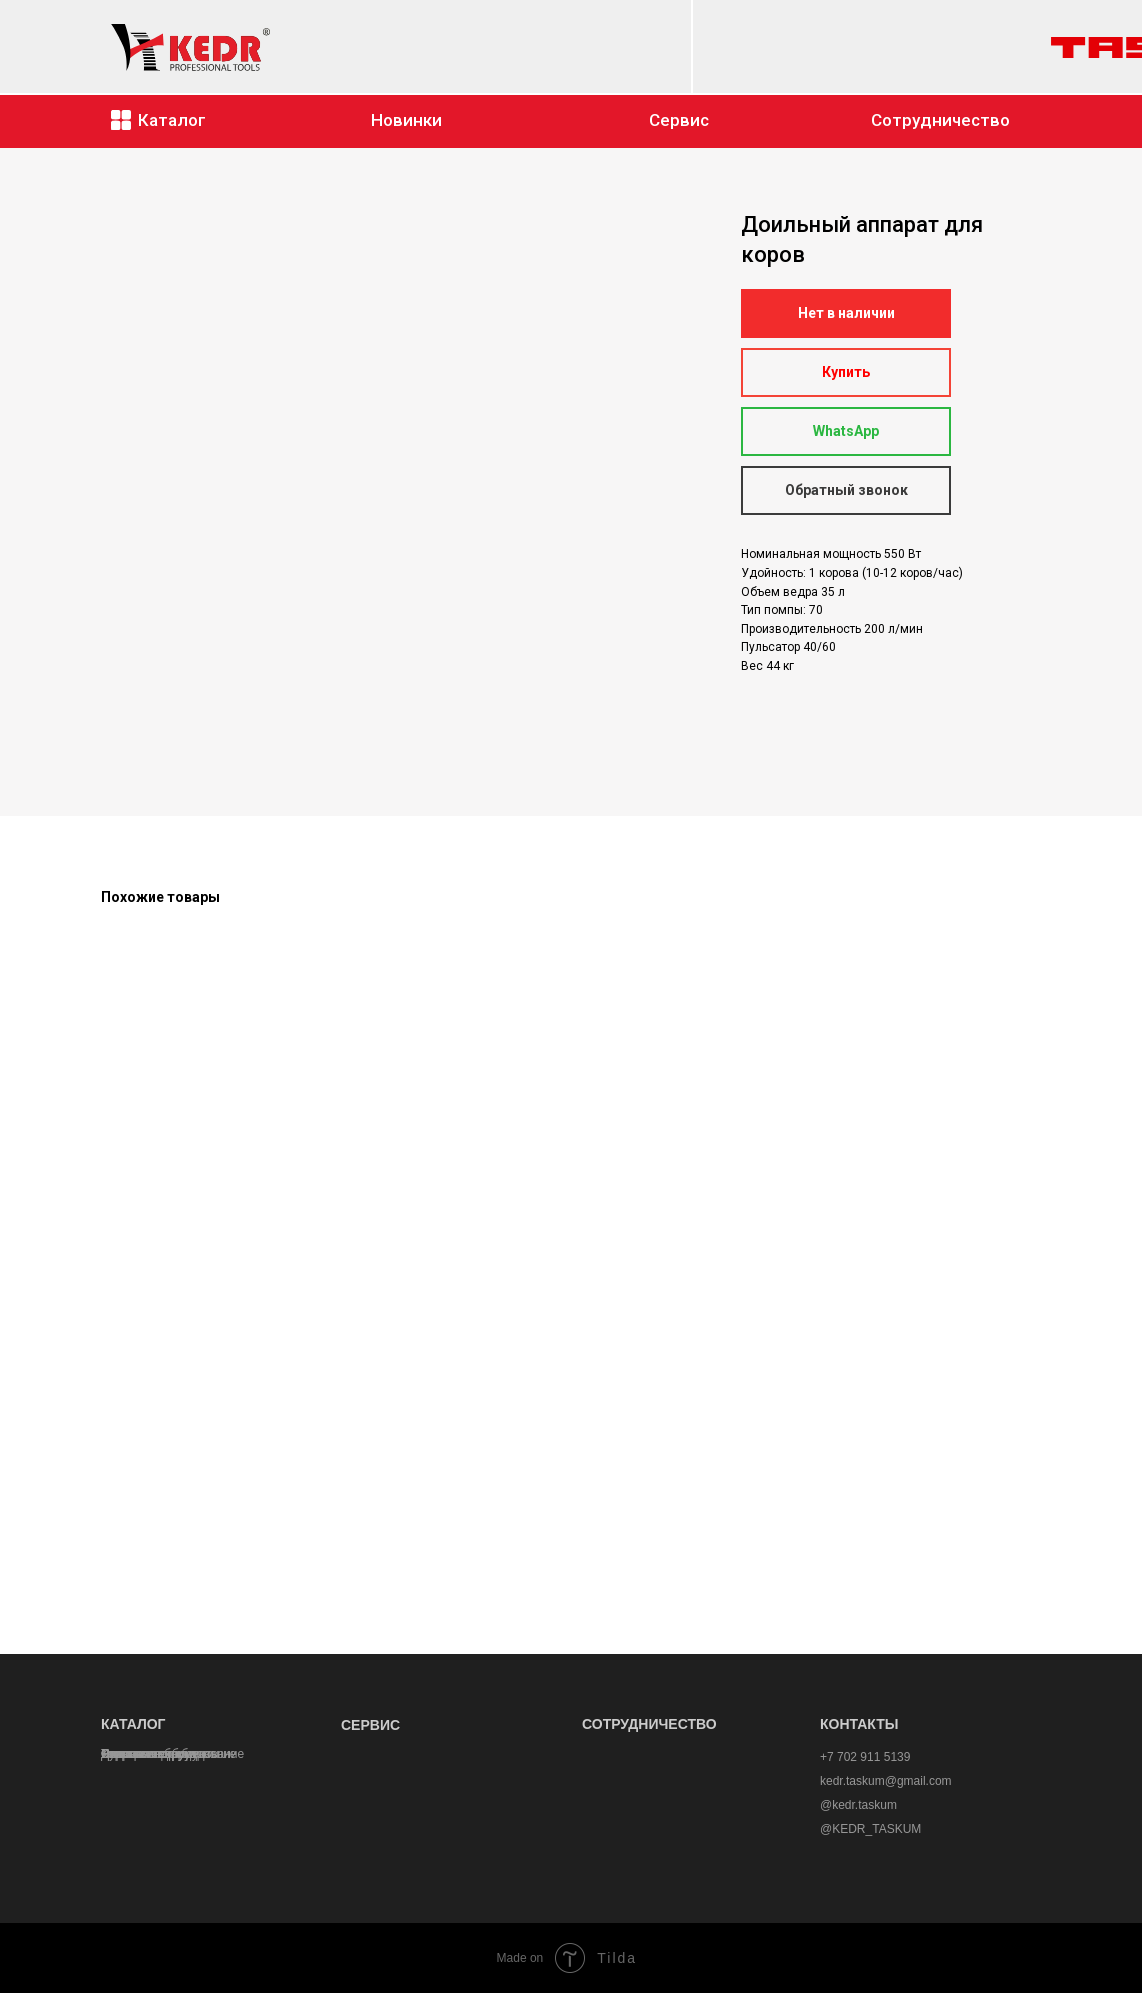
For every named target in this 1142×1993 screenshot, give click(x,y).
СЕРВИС (370, 1725)
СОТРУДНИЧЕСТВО (649, 1724)
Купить (846, 372)
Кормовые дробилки (157, 1754)
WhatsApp (846, 431)
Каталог (172, 120)
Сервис (679, 120)
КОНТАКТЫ (859, 1724)
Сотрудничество (940, 120)
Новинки (406, 120)
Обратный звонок (846, 490)
